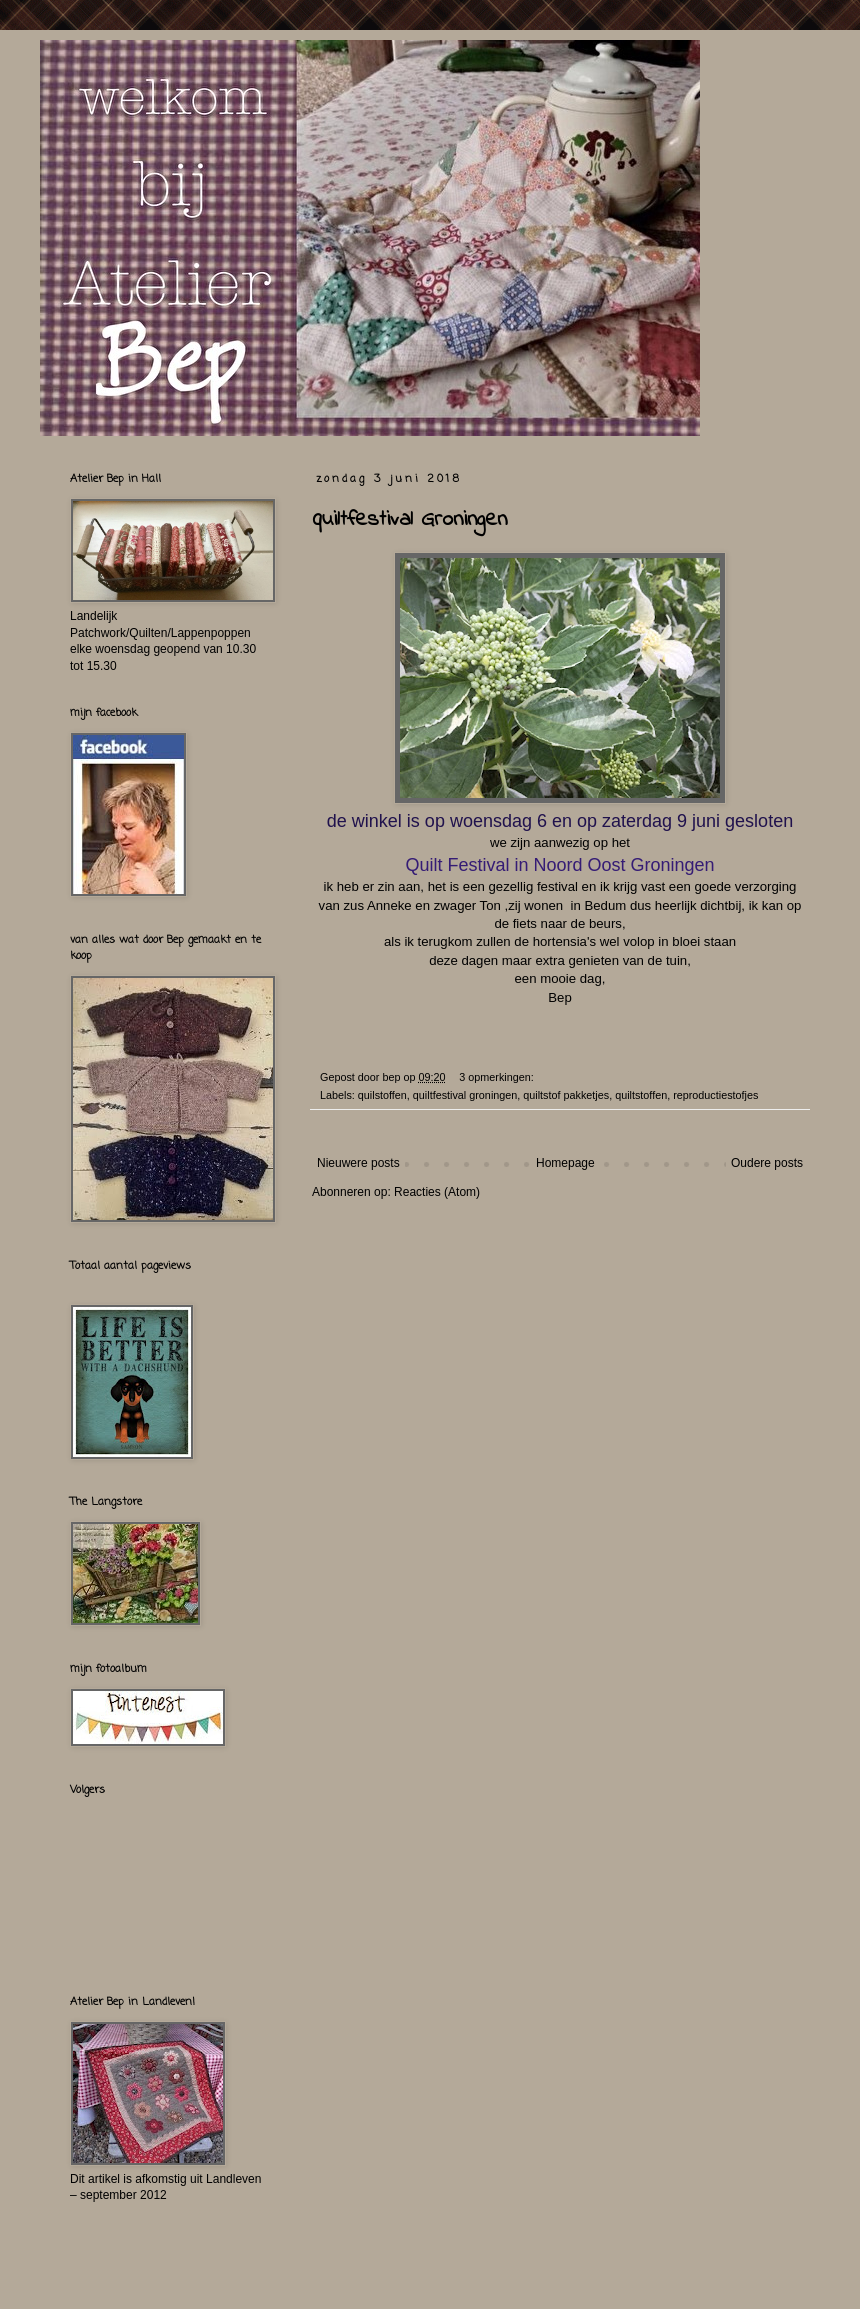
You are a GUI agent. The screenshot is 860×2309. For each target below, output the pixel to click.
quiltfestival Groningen (409, 520)
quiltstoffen (641, 1095)
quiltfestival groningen (465, 1095)
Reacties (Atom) (437, 1192)
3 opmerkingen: (497, 1077)
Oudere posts (767, 1163)
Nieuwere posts (358, 1163)
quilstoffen (382, 1095)
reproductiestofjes (715, 1095)
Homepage (565, 1163)
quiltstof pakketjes (566, 1095)
